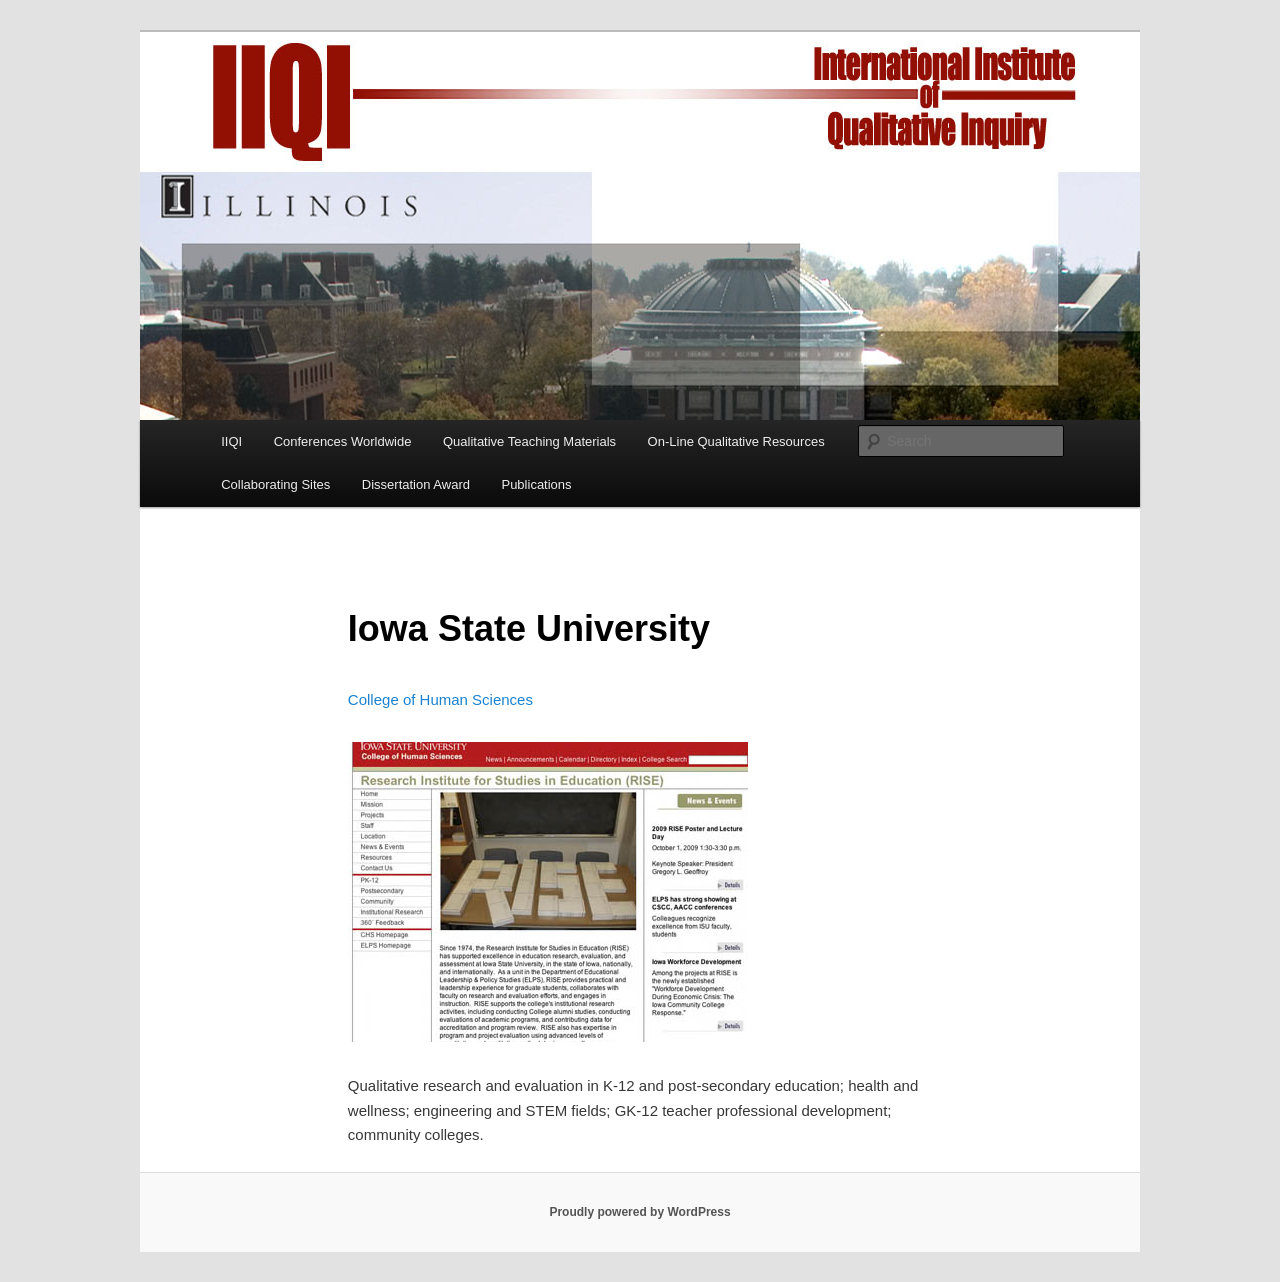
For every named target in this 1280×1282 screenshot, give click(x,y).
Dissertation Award (416, 484)
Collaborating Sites (275, 484)
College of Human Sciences (440, 699)
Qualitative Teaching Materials (529, 441)
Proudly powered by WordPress (639, 1212)
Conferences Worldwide (343, 441)
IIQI (231, 441)
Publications (536, 484)
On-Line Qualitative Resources (736, 441)
